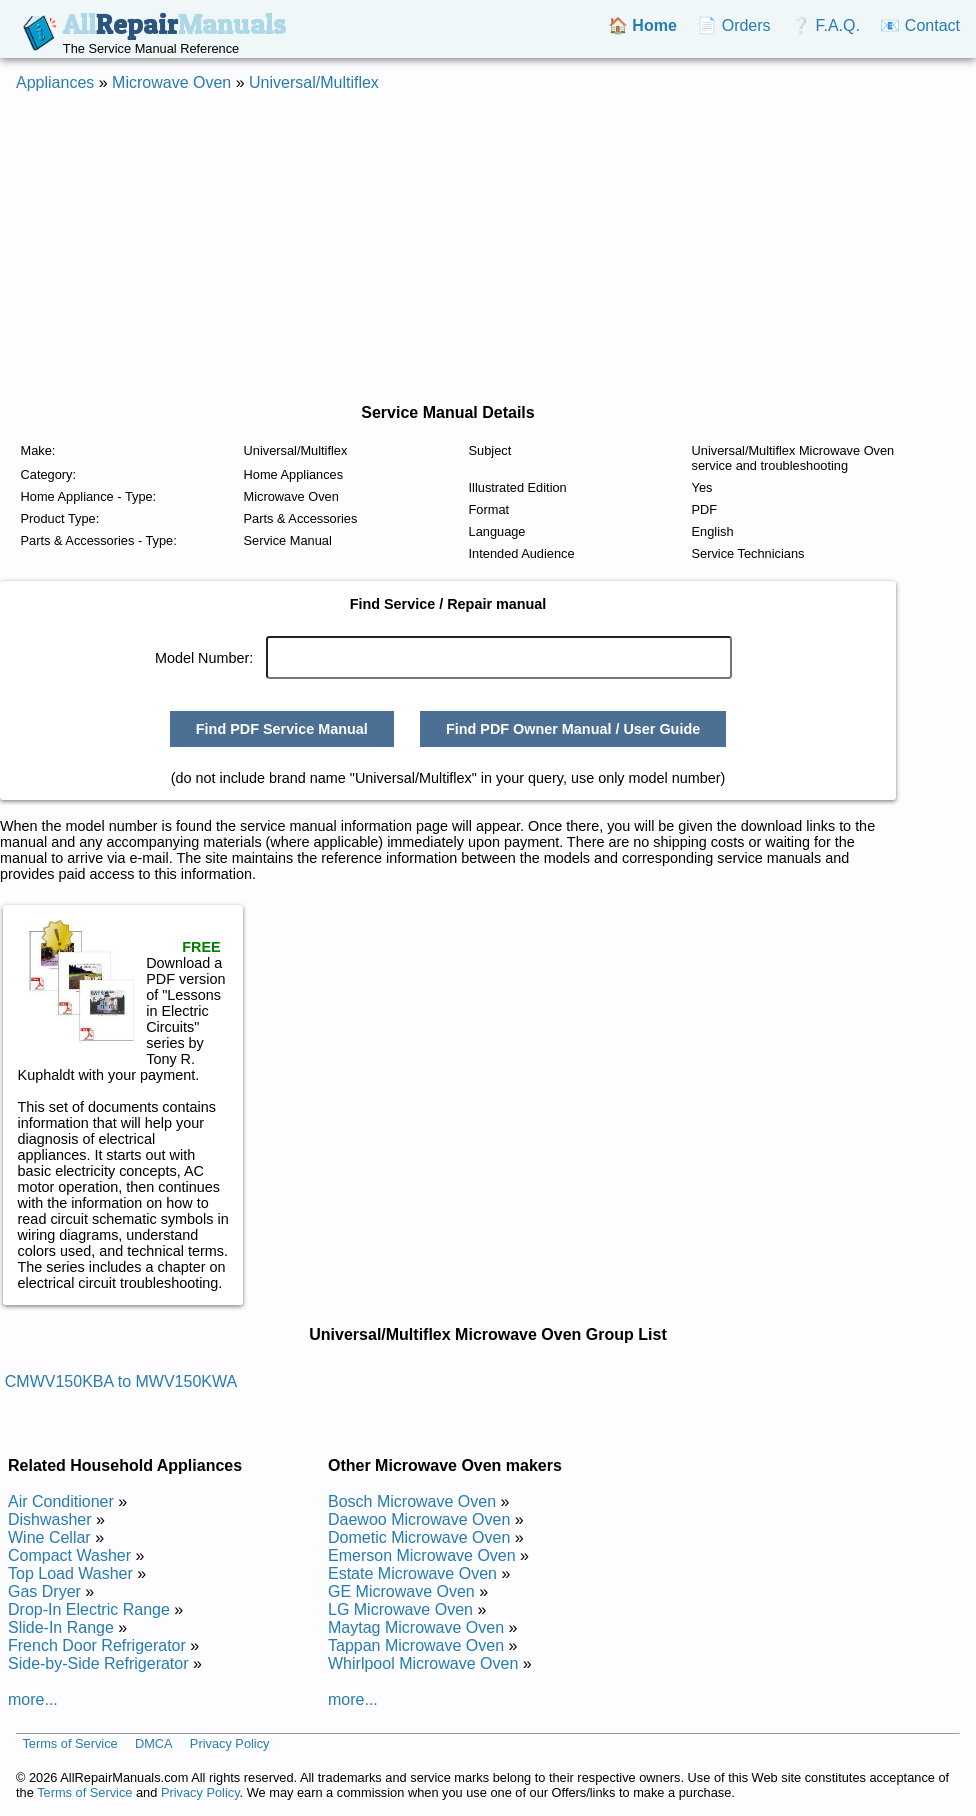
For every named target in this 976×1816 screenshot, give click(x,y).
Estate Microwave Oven (412, 1573)
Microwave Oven (171, 82)
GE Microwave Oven (401, 1591)
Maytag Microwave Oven (416, 1627)
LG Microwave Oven (400, 1609)
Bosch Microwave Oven (412, 1501)
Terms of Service (69, 1743)
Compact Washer (69, 1555)
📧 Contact (920, 25)
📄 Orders (733, 25)
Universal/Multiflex (314, 82)
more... (33, 1699)
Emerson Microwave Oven (422, 1555)
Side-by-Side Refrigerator (98, 1663)
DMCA (154, 1743)
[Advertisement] (488, 248)
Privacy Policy (230, 1743)
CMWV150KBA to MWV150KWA (121, 1381)
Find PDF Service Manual (282, 729)
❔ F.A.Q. (825, 25)
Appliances (55, 82)
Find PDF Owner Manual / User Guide (573, 729)
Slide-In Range (61, 1627)
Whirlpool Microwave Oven (423, 1663)
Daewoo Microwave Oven (419, 1519)
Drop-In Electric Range (89, 1609)
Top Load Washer (70, 1573)
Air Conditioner (61, 1501)
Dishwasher (50, 1519)
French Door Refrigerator (97, 1645)
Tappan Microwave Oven (416, 1645)
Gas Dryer (44, 1591)
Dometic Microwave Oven (419, 1537)
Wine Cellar (49, 1537)
